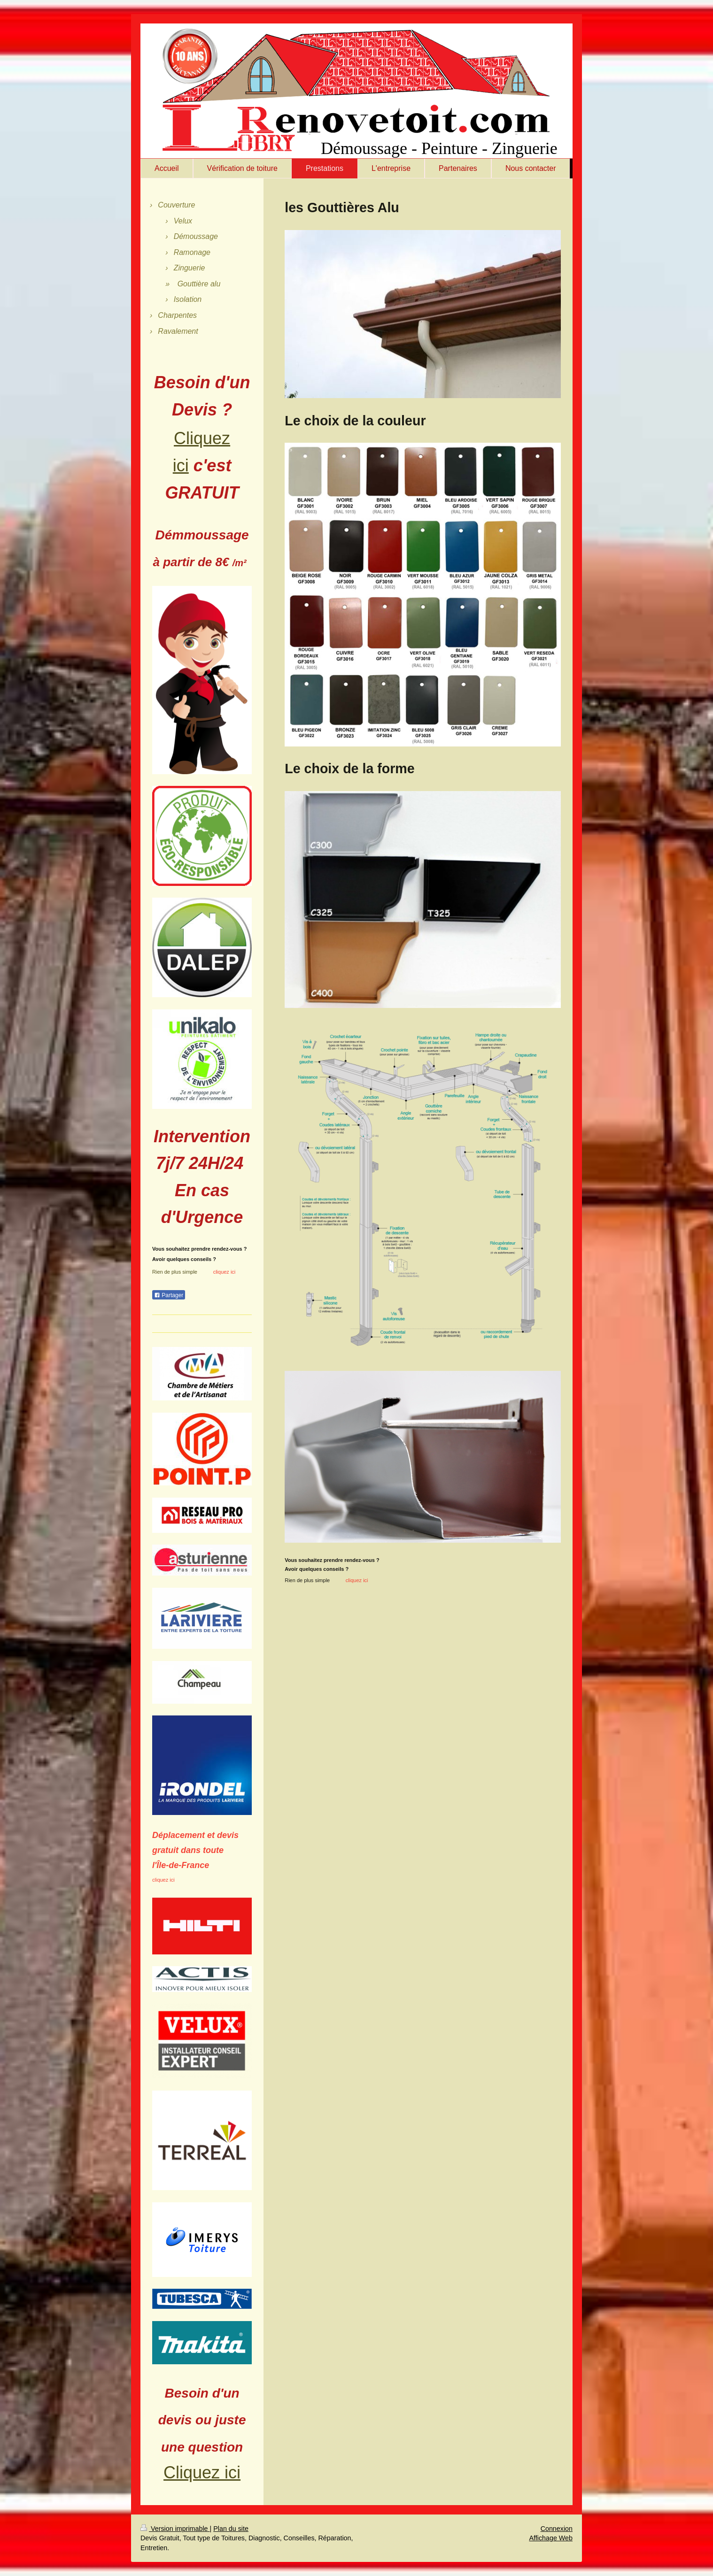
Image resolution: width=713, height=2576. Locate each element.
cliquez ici (163, 1880)
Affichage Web (551, 2538)
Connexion (557, 2528)
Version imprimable (175, 2528)
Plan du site (230, 2528)
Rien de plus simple (307, 1580)
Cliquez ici (201, 2472)
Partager (168, 1295)
